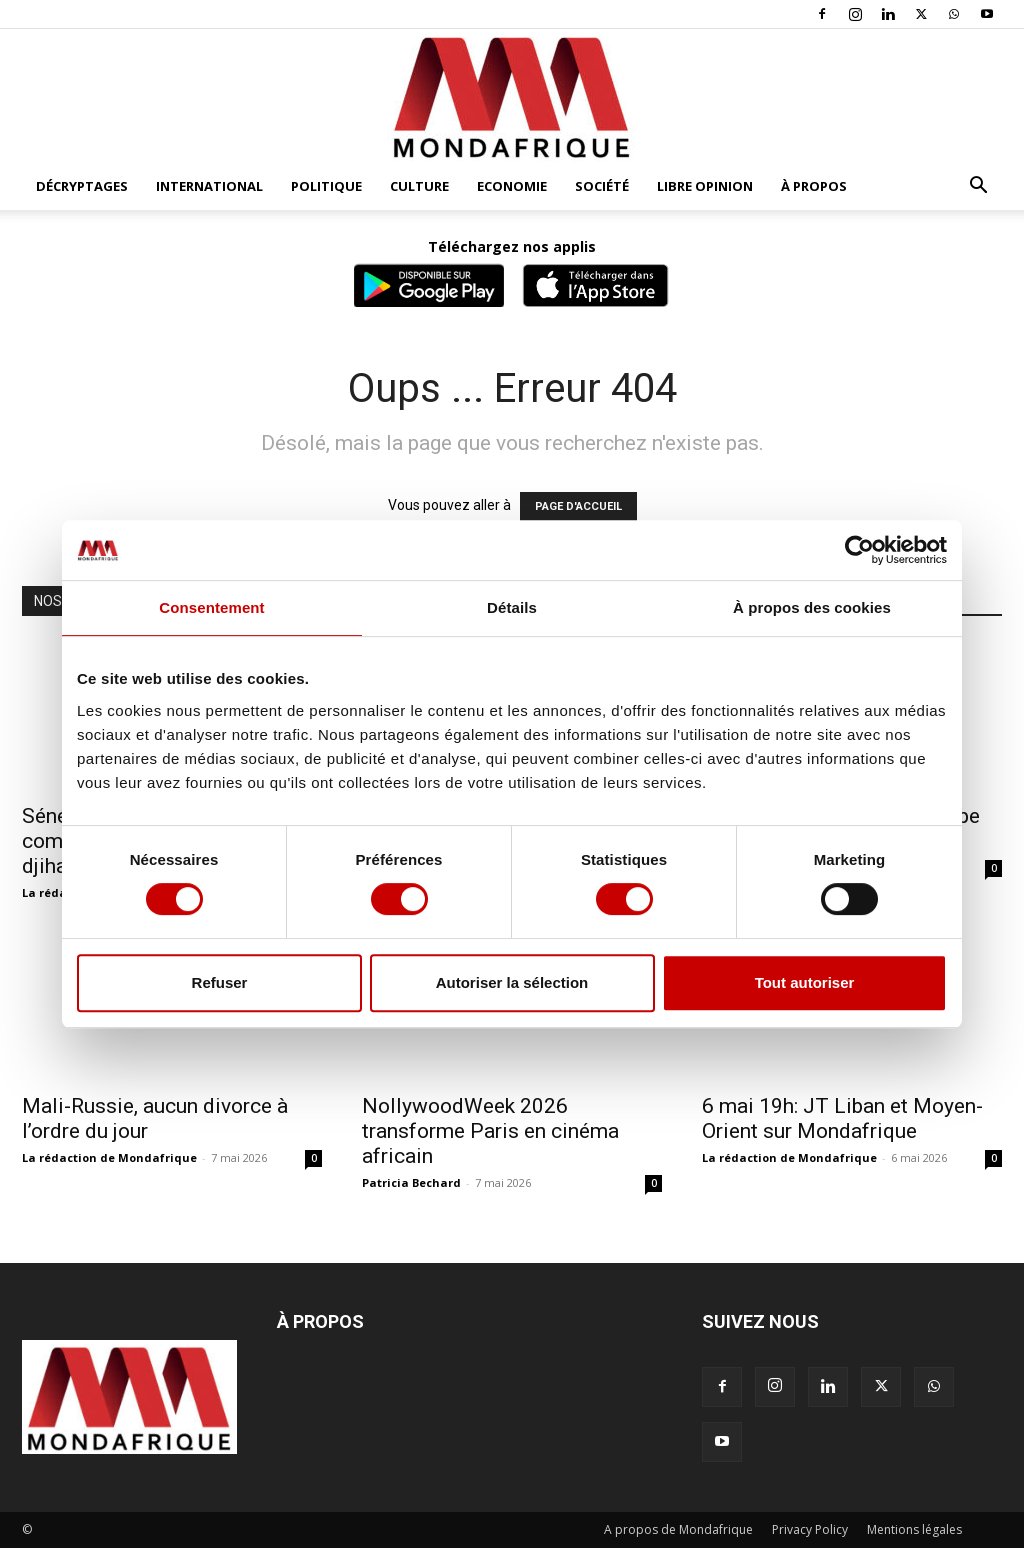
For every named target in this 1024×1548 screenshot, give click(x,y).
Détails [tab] (512, 607)
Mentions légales (914, 1529)
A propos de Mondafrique (678, 1529)
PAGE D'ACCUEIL (578, 506)
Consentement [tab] (211, 607)
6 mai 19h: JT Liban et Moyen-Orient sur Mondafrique (842, 1118)
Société (602, 186)
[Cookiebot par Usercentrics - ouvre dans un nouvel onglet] (859, 550)
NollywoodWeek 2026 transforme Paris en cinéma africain (490, 1131)
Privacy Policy (810, 1529)
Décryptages (82, 186)
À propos (814, 186)
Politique (326, 186)
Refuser (220, 982)
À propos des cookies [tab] (812, 607)
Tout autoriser (805, 982)
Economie (512, 186)
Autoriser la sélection (512, 982)
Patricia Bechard (411, 1182)
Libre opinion (705, 186)
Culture (419, 186)
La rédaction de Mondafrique (109, 1157)
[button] (978, 187)
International (209, 186)
